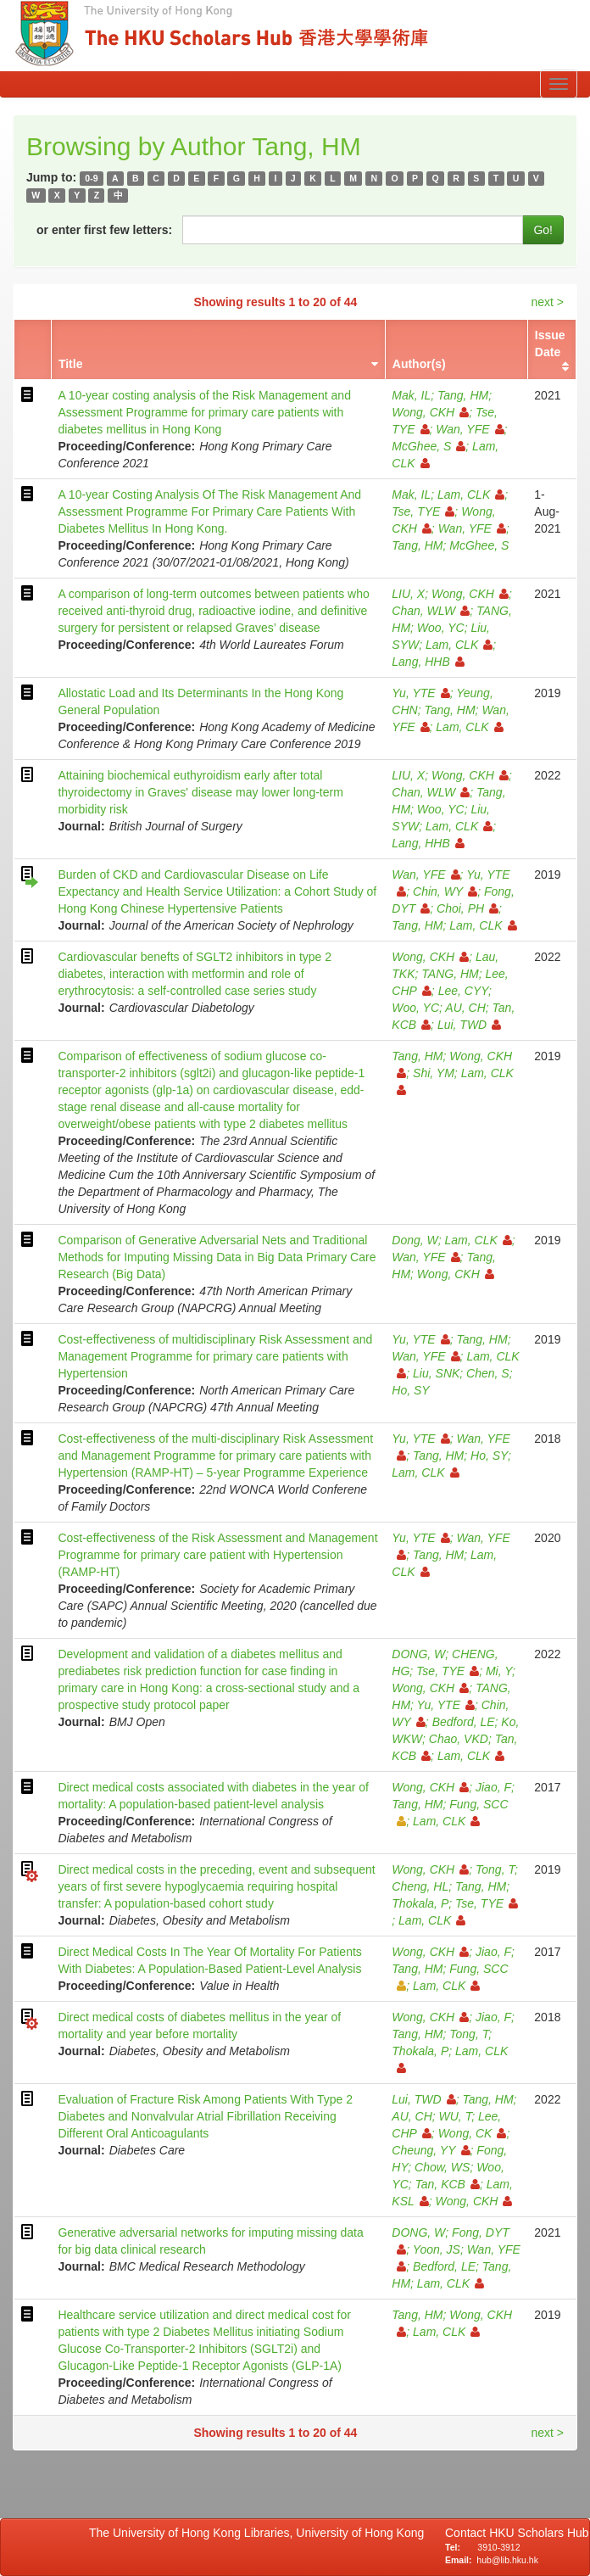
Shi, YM (433, 1073)
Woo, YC (441, 627)
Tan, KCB (447, 2184)
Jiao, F (493, 1787)
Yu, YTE (420, 693)
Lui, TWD (469, 1024)
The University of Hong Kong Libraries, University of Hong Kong (260, 2533)
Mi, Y (499, 1671)
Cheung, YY (431, 2150)
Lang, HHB (428, 661)
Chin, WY (445, 891)
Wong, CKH (430, 412)
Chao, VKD (458, 1739)
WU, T (455, 2116)
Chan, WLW (431, 610)
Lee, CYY (463, 990)
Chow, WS (442, 2167)
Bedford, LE (463, 1722)
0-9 (91, 178)
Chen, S (487, 1373)
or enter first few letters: (104, 230)
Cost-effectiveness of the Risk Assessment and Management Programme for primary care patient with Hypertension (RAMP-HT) (217, 1555)
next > (547, 302)
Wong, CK (472, 2133)
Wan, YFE (470, 429)
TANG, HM (449, 974)
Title (70, 364)
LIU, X (408, 594)
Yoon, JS (436, 2249)
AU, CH (465, 1007)
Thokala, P (420, 1903)
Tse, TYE (423, 511)
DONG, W (418, 1654)
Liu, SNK (436, 1373)
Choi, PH (467, 908)
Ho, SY (410, 1390)
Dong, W (414, 1240)
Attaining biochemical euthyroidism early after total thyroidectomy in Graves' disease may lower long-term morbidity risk (200, 792)
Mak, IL (411, 395)
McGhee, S (428, 446)
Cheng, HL (420, 1886)
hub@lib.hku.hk (507, 2560)
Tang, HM (462, 395)
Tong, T (495, 1869)
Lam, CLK (470, 494)
